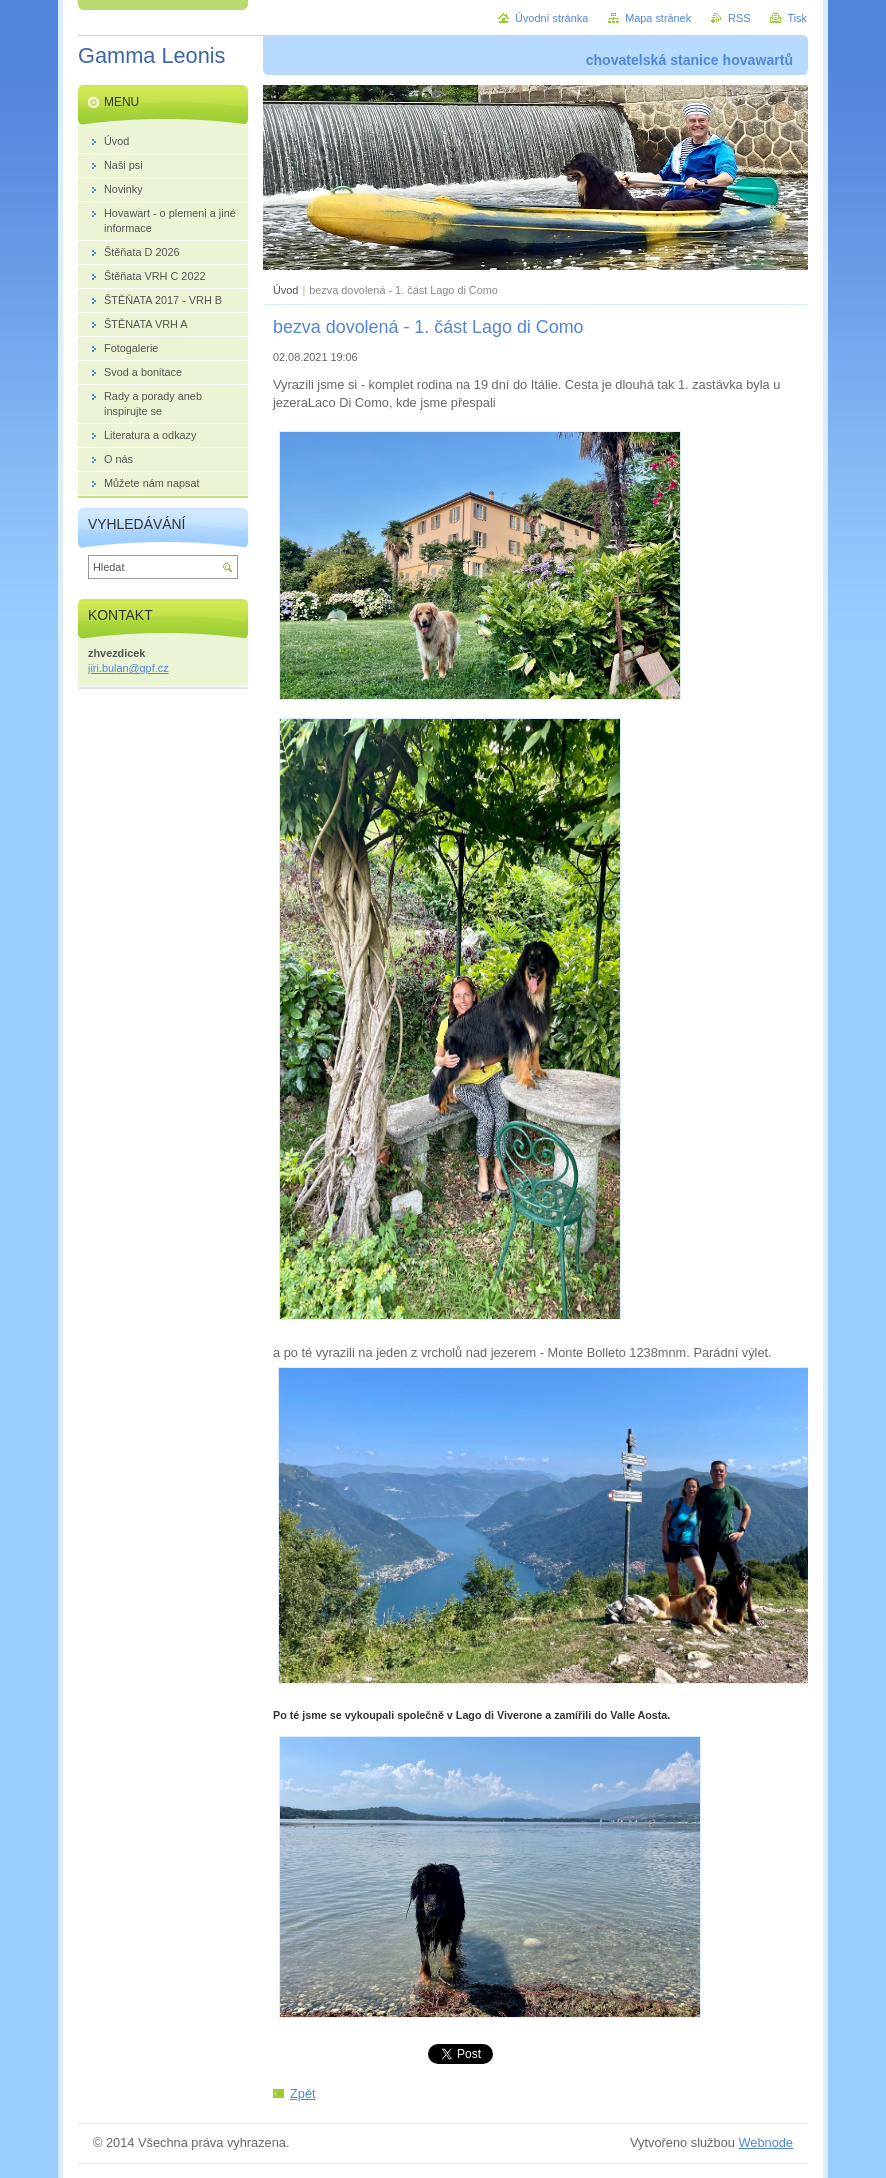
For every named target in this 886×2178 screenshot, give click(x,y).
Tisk (797, 18)
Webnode (765, 2142)
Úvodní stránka (551, 18)
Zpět (303, 2093)
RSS (739, 18)
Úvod (285, 290)
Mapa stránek (658, 18)
